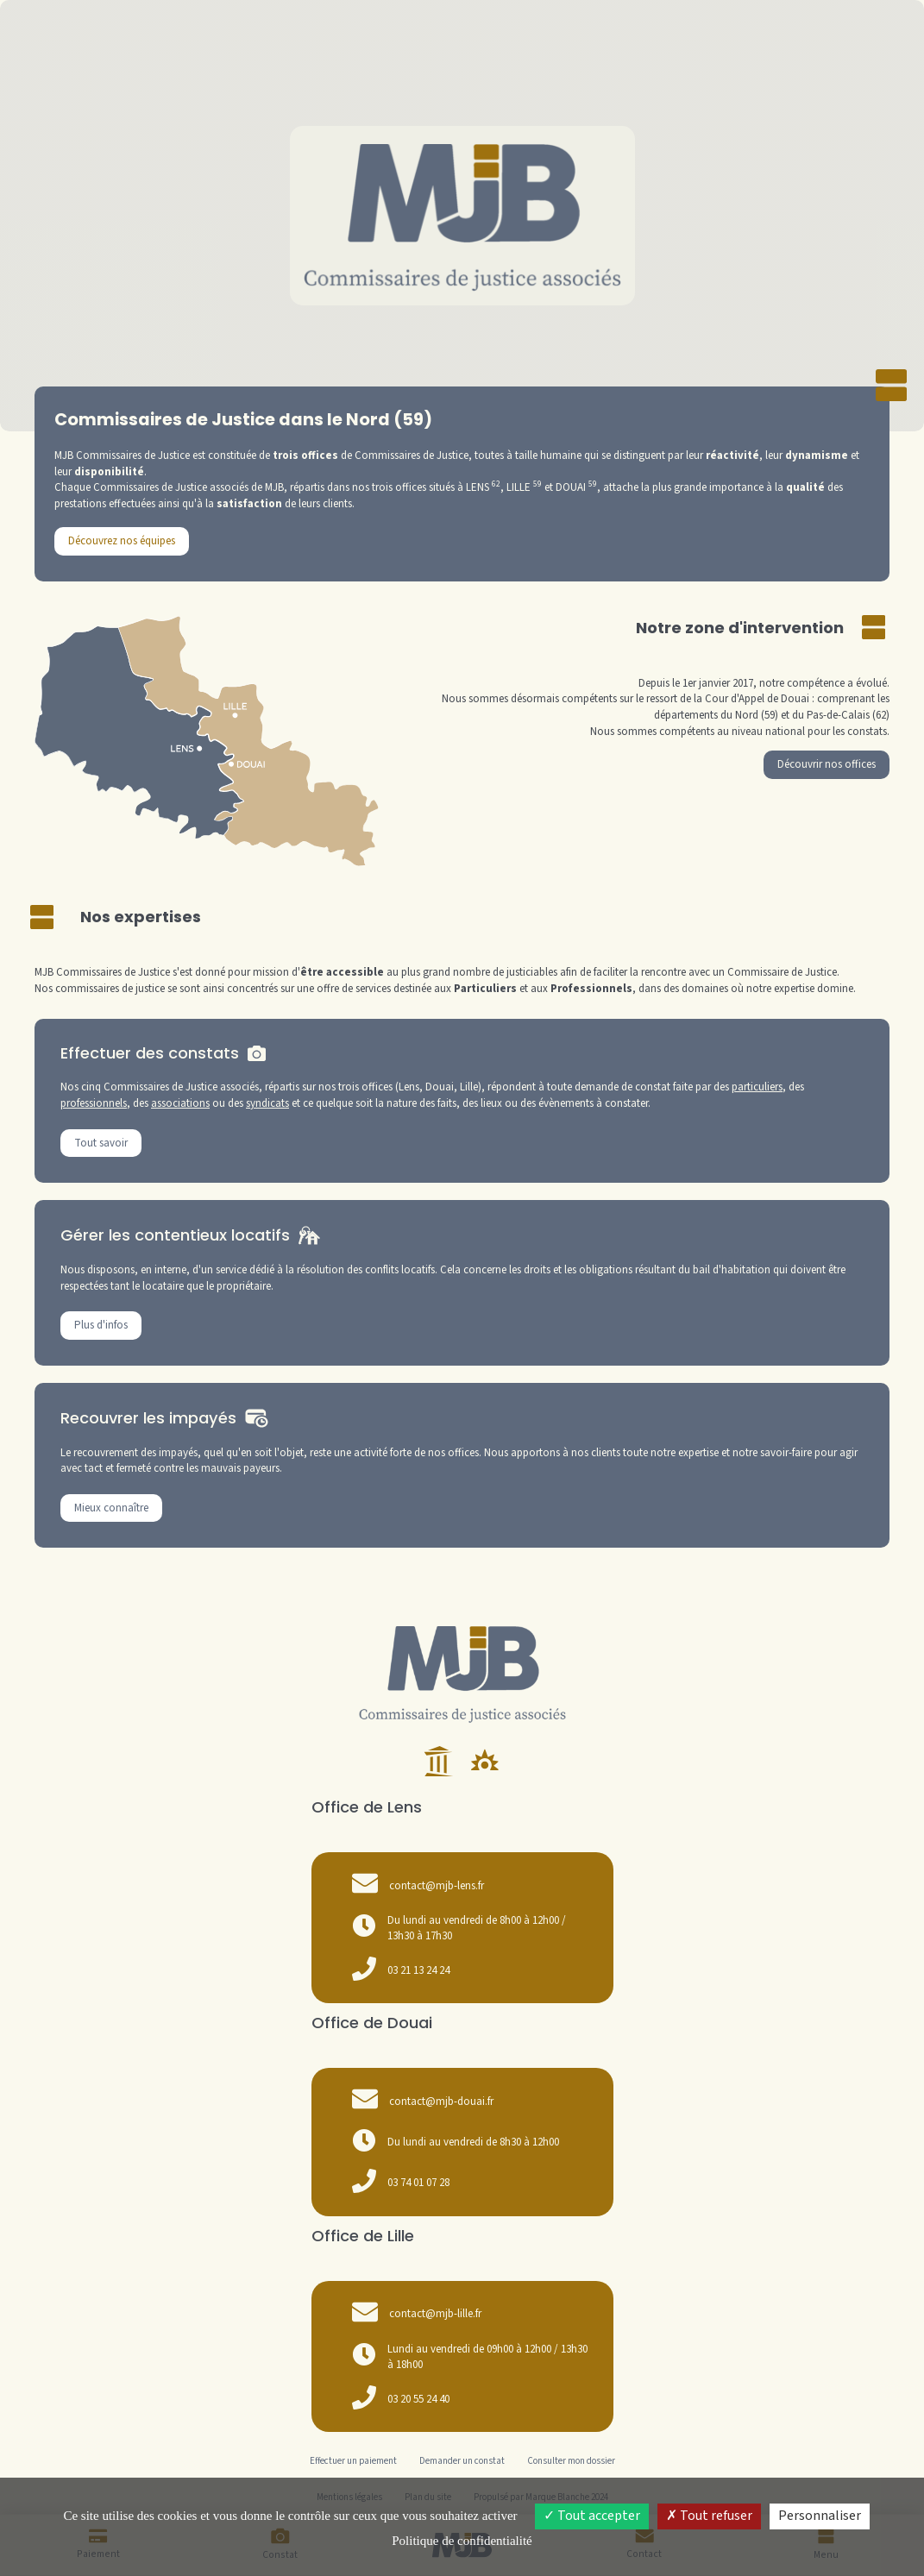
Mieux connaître (111, 1508)
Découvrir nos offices (826, 764)
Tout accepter (592, 2515)
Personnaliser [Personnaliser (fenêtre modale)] (819, 2515)
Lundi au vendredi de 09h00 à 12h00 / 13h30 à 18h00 (470, 2357)
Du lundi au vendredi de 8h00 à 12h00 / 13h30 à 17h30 (459, 1929)
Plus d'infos (101, 1325)
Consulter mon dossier (571, 2460)
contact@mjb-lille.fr (435, 2314)
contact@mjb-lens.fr (436, 1886)
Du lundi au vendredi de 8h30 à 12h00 (455, 2143)
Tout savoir (101, 1143)
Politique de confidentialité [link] (461, 2541)
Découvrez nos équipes (121, 541)
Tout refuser (709, 2515)
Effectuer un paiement (353, 2460)
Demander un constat (462, 2460)
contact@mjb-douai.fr (441, 2101)
